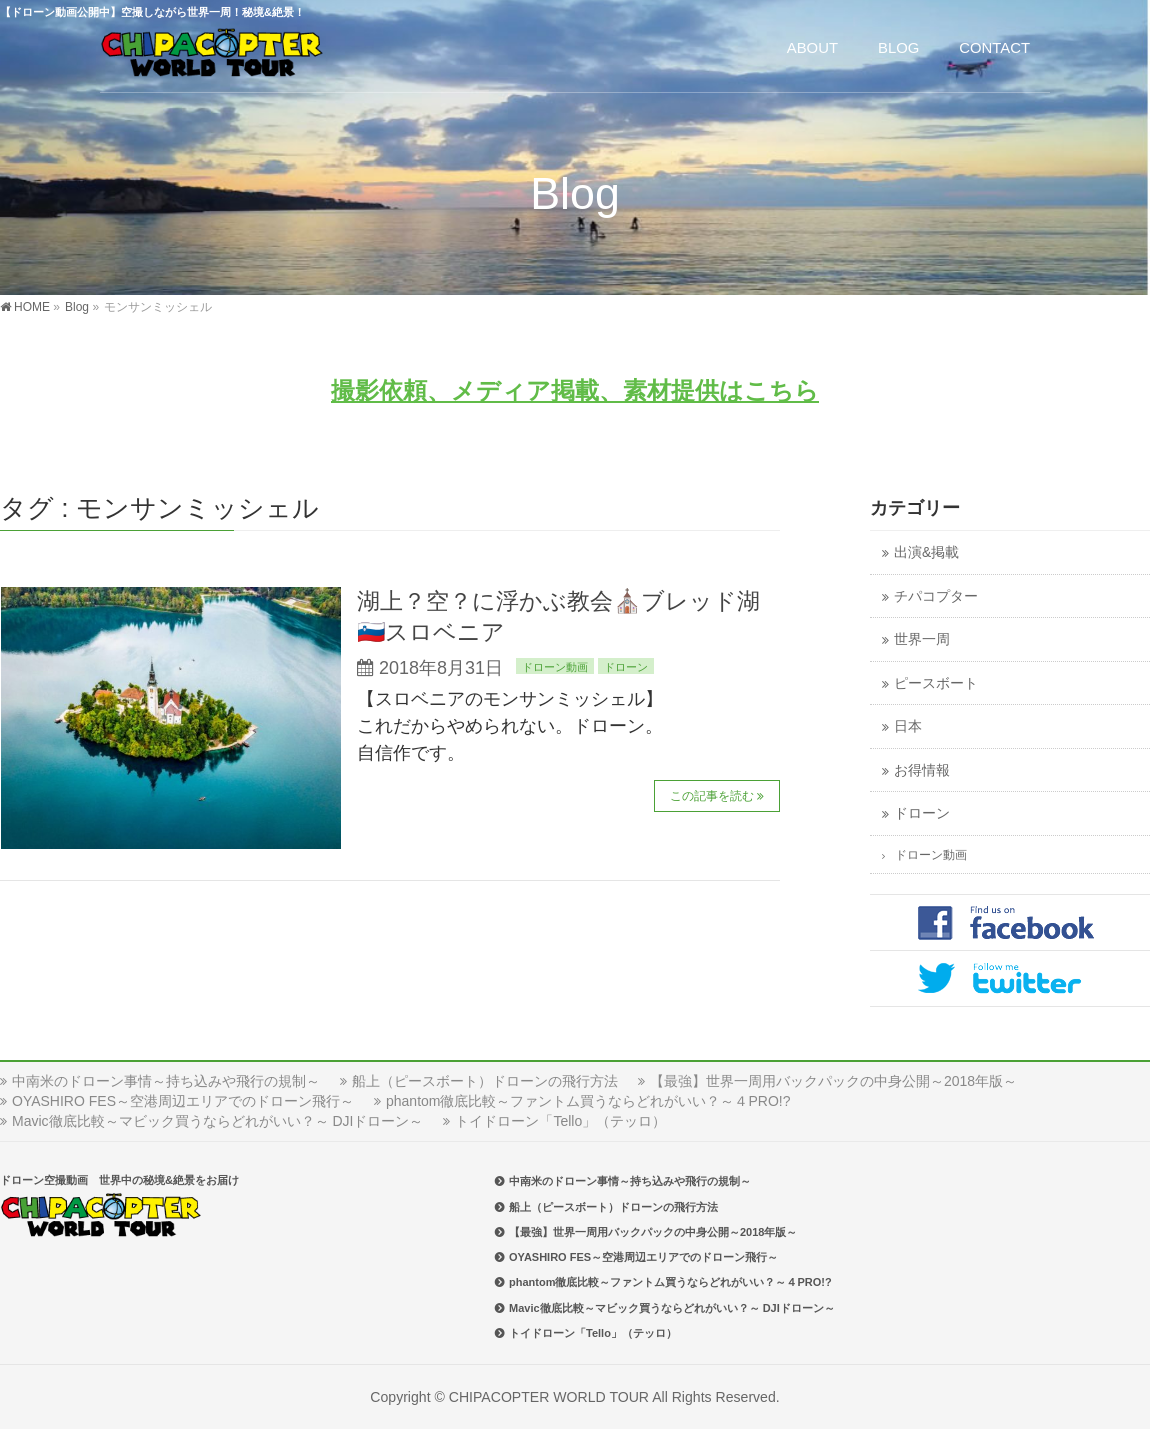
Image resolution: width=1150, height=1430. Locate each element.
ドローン (626, 667)
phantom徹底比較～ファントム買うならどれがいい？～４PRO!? (588, 1101)
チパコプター (936, 596)
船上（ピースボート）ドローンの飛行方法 (485, 1081)
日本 (908, 726)
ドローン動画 (555, 667)
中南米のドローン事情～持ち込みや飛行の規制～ (166, 1081)
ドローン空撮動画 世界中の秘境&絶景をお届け (119, 1180)
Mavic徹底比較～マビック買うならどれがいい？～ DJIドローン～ (217, 1121)
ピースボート (936, 683)
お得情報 (922, 770)
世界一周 (922, 639)
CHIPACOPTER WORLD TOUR (549, 1397)
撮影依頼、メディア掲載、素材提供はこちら (575, 390)
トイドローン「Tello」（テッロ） (560, 1121)
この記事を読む (712, 796)
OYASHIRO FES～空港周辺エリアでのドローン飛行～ (183, 1101)
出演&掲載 (926, 552)
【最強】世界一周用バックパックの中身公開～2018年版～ (833, 1081)
